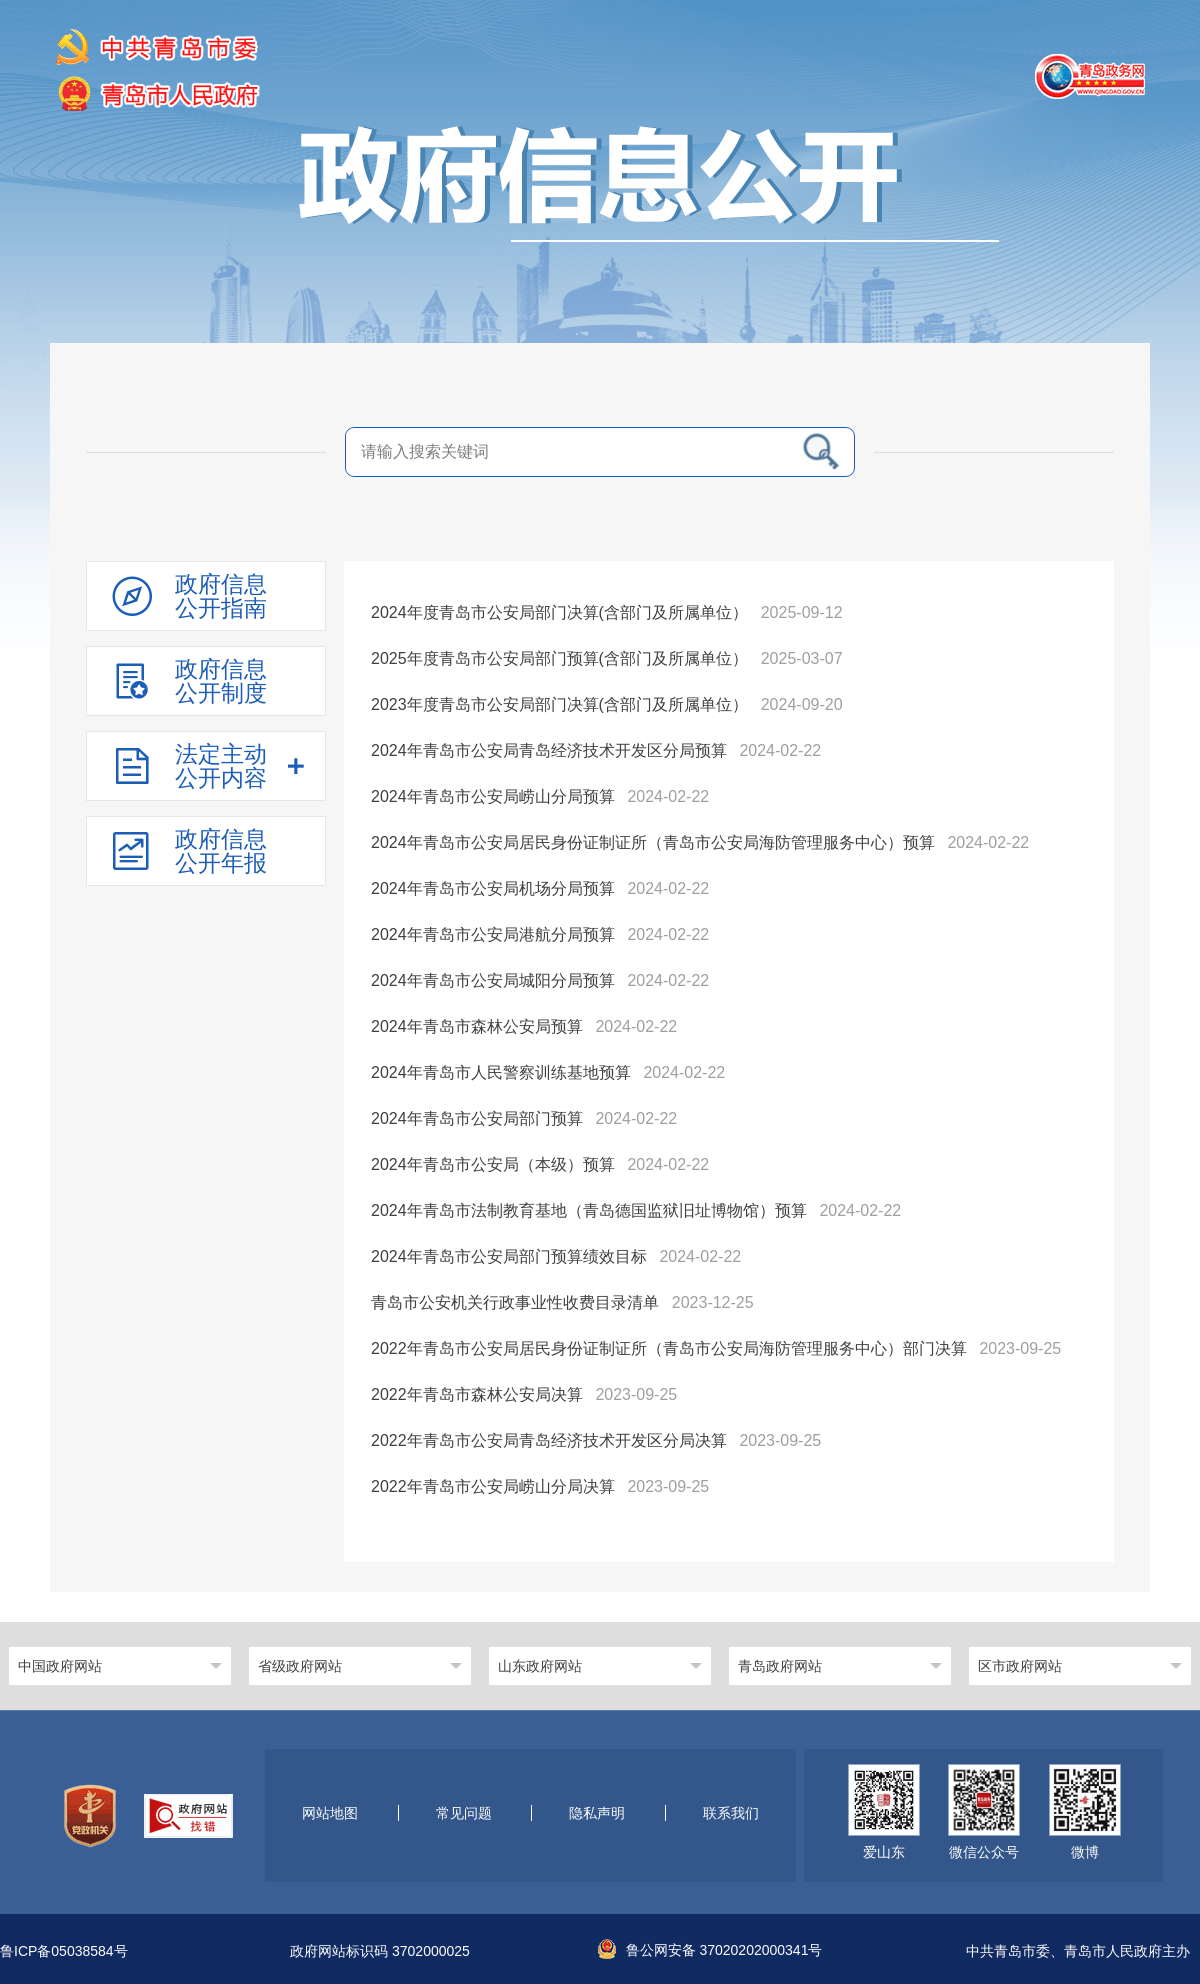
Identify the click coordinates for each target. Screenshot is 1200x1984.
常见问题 (464, 1813)
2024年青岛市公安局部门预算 (477, 1118)
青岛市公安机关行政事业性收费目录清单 (515, 1302)
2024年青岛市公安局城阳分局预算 (493, 980)
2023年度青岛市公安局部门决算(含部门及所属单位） (559, 704)
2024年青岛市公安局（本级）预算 (493, 1164)
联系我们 (731, 1813)
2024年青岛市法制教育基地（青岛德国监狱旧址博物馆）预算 (589, 1210)
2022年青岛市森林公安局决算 (477, 1394)
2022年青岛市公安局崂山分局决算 (493, 1486)
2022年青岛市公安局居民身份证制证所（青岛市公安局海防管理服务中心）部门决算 (669, 1348)
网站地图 (330, 1813)
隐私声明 (597, 1813)
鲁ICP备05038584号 (64, 1952)
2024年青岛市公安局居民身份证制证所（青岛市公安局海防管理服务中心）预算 (653, 842)
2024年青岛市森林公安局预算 (477, 1026)
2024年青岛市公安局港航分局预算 (493, 934)
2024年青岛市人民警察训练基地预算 (501, 1072)
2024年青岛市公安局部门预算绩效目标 (509, 1256)
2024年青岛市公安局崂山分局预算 (493, 796)
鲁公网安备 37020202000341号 (710, 1950)
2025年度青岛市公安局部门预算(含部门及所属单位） (559, 658)
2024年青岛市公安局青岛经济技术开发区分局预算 (549, 750)
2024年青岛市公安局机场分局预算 (493, 888)
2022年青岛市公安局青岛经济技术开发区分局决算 (549, 1440)
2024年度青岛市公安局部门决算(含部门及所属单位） (559, 612)
